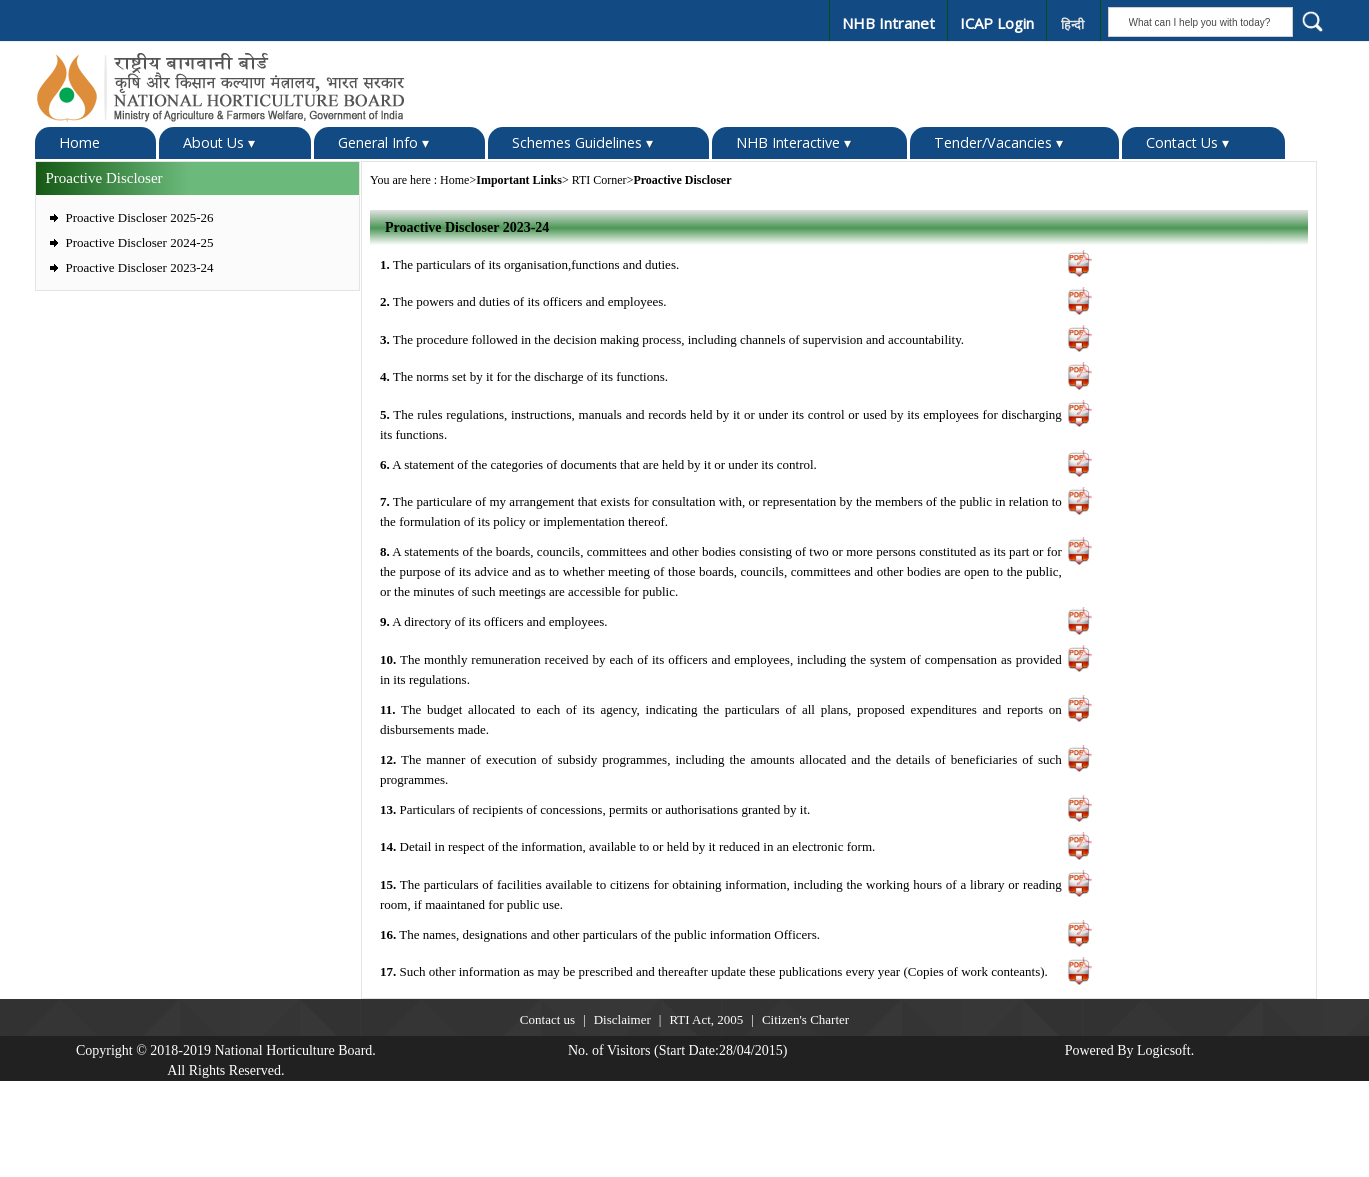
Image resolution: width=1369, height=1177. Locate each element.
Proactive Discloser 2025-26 (140, 216)
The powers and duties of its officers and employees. (523, 301)
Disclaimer (622, 1018)
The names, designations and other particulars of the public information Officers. (600, 933)
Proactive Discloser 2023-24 (140, 266)
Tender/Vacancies (998, 142)
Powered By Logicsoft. (1129, 1049)
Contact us (547, 1018)
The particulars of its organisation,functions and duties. (529, 263)
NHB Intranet (886, 23)
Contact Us (1187, 142)
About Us (219, 142)
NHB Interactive (793, 142)
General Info (383, 142)
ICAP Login (995, 23)
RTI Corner (599, 179)
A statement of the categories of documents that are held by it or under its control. (598, 463)
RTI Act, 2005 (706, 1018)
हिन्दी (1071, 24)
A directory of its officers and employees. (494, 621)
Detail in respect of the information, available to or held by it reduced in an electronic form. (627, 846)
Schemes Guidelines (582, 142)
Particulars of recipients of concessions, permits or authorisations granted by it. (595, 808)
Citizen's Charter (805, 1018)
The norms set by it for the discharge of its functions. (524, 376)
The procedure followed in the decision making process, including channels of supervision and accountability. (672, 338)
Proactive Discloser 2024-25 (140, 241)
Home (79, 141)
